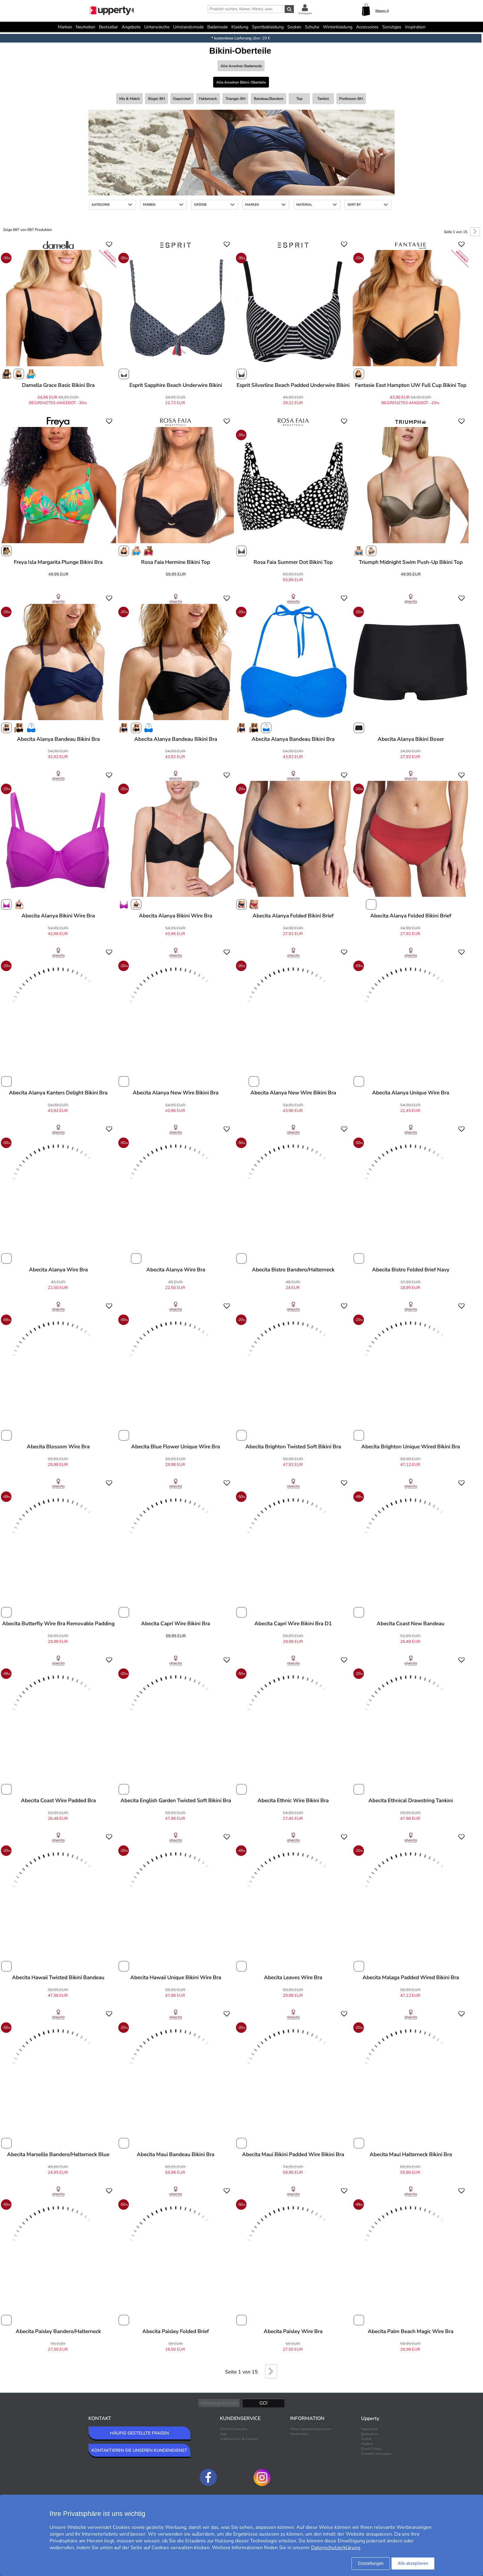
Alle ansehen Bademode (241, 66)
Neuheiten (85, 27)
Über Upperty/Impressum (310, 2428)
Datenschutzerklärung (335, 2547)
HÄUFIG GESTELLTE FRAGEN (139, 2433)
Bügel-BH (156, 98)
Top (299, 98)
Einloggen (305, 13)
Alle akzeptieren (413, 2563)
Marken (65, 27)
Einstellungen (371, 2563)
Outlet (366, 2438)
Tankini (323, 98)
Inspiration (415, 27)
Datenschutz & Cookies (239, 2438)
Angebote (131, 27)
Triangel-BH (235, 98)
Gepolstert (182, 98)
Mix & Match (129, 98)
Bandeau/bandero (268, 98)
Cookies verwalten (376, 2453)
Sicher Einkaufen (233, 2428)
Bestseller (108, 27)
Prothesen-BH (351, 98)
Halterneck (208, 98)
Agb (223, 2433)
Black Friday (371, 2448)
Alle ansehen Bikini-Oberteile (241, 82)
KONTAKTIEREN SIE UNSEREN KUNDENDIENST (139, 2450)
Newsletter (299, 2433)
